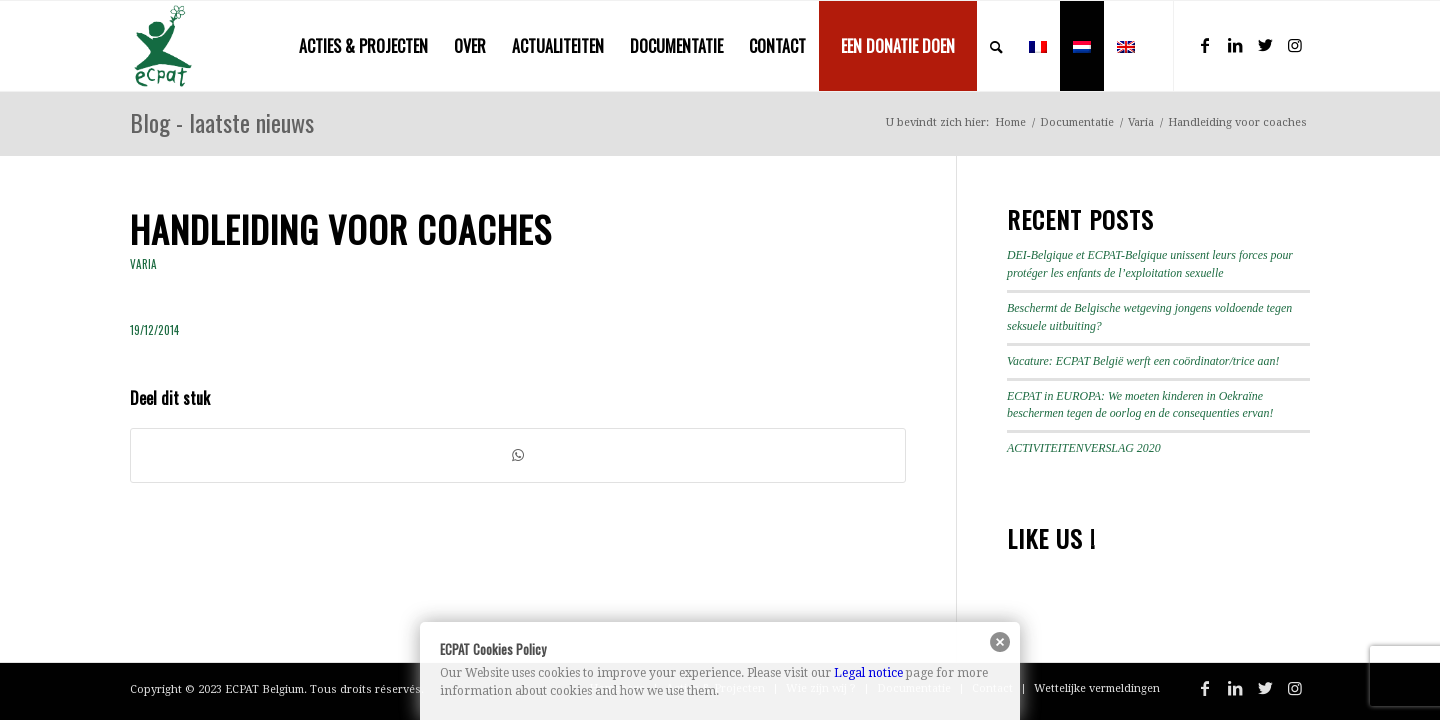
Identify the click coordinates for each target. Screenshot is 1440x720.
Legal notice (868, 673)
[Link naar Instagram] (1295, 45)
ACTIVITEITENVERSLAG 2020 (1084, 448)
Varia (143, 264)
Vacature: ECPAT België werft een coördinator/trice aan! (1143, 361)
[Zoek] (996, 46)
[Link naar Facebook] (1205, 45)
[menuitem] (363, 46)
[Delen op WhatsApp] (518, 455)
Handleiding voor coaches (341, 228)
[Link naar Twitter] (1265, 45)
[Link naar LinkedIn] (1235, 45)
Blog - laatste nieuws (222, 122)
